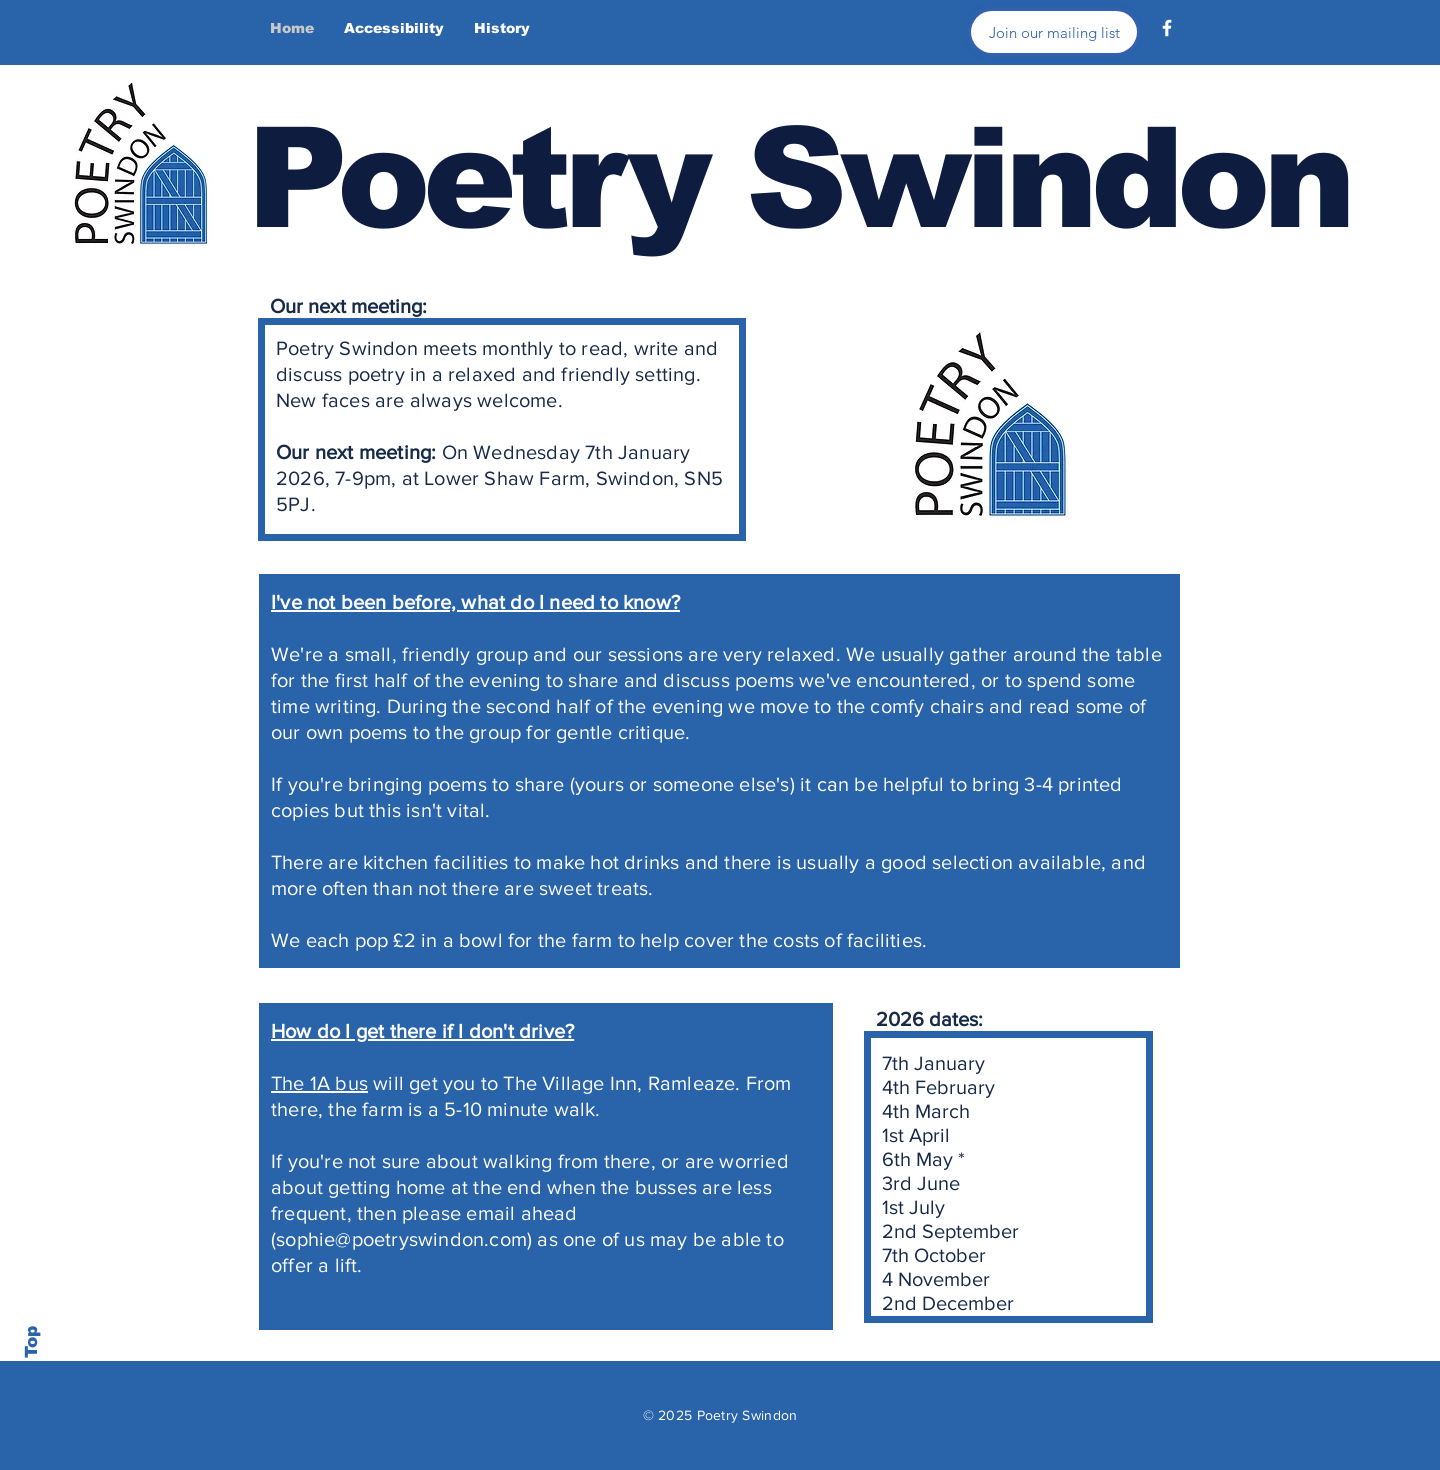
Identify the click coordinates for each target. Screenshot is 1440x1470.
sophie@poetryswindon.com (401, 1239)
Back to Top (31, 1380)
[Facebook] (1167, 28)
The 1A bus (319, 1083)
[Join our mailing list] (1054, 32)
